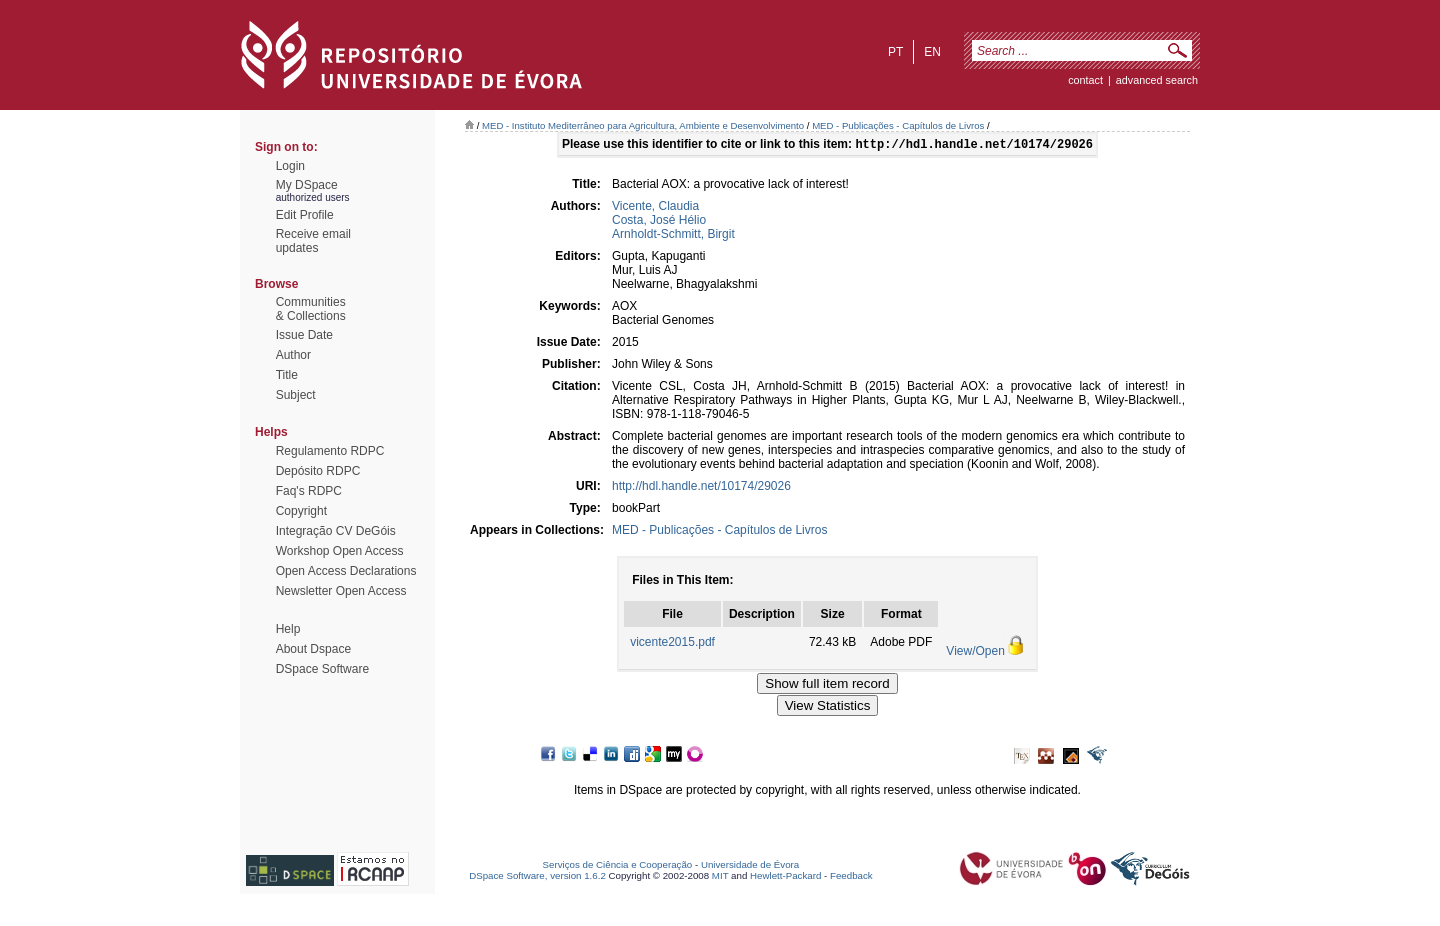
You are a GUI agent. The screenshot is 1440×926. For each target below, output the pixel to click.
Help (288, 629)
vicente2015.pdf (672, 644)
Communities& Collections (311, 309)
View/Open (975, 653)
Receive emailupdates (313, 241)
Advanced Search (1157, 80)
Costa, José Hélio (659, 222)
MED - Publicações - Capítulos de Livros (898, 125)
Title (287, 375)
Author (293, 355)
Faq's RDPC (309, 491)
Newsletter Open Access (341, 591)
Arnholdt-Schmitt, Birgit (673, 236)
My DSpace (307, 185)
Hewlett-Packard (785, 877)
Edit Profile (305, 215)
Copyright (301, 511)
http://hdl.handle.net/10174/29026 (701, 488)
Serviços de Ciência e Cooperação (618, 866)
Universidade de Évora (750, 866)
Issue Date (304, 335)
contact (1085, 80)
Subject (296, 395)
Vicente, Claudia (655, 208)
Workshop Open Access (340, 551)
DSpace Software (322, 669)
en (932, 52)
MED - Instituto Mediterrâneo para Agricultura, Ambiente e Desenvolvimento (643, 125)
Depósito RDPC (318, 471)
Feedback (851, 877)
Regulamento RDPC (330, 451)
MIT (720, 877)
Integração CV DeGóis (336, 531)
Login (290, 166)
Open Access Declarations (346, 571)
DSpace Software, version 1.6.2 (537, 877)
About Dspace (313, 649)
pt (895, 52)
